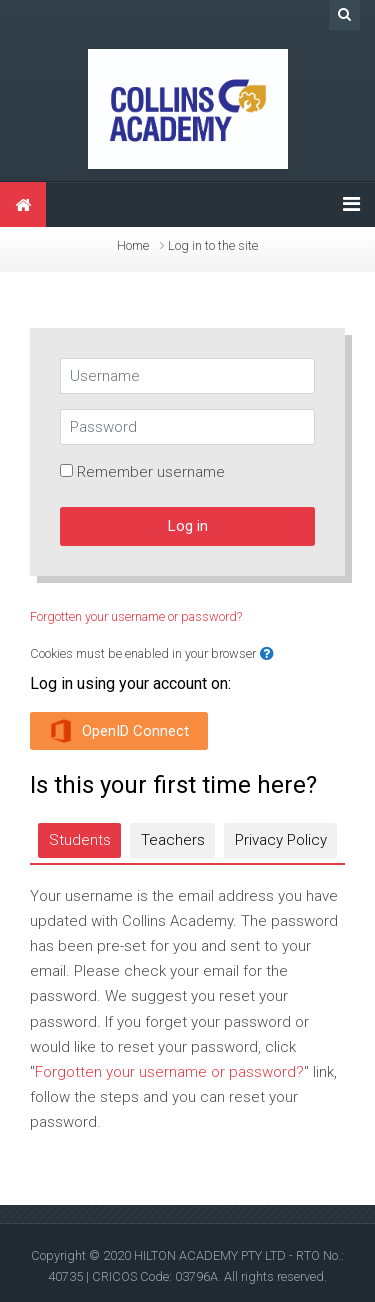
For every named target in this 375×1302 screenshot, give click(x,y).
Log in (188, 526)
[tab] (79, 841)
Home (133, 245)
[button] (267, 654)
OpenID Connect (119, 731)
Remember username (151, 472)
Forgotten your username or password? (136, 616)
